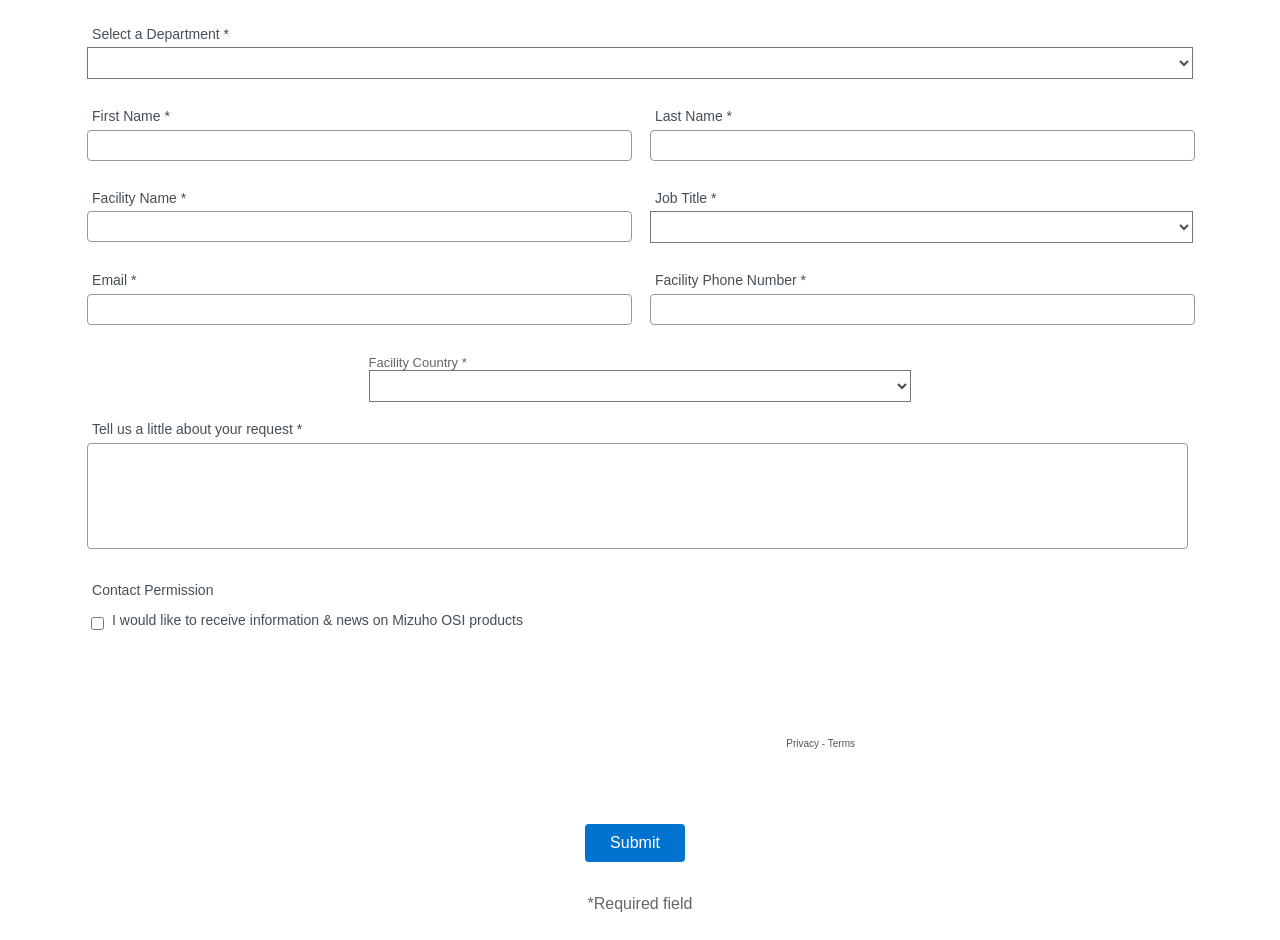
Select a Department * (160, 34)
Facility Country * (418, 362)
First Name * (131, 116)
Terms (841, 743)
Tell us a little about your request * (197, 429)
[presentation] (707, 693)
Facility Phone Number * (730, 280)
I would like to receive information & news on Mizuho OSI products (317, 620)
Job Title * (685, 198)
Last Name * (693, 116)
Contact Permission (152, 590)
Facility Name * (139, 198)
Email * (114, 280)
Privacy (802, 743)
